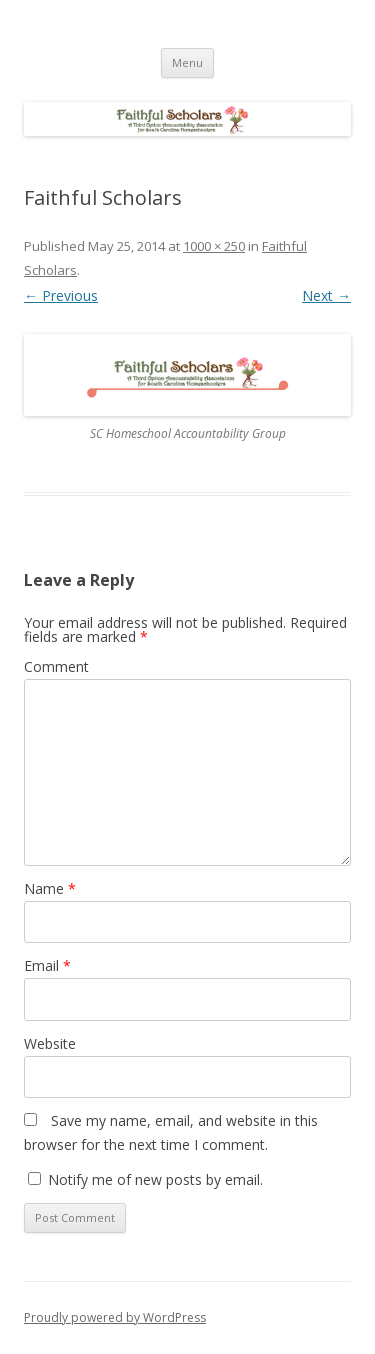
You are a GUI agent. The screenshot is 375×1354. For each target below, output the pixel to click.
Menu (187, 62)
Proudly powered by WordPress (115, 1317)
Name (50, 888)
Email (47, 965)
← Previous (61, 295)
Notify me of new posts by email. (155, 1179)
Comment (56, 666)
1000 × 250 (214, 246)
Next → (326, 295)
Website (50, 1043)
